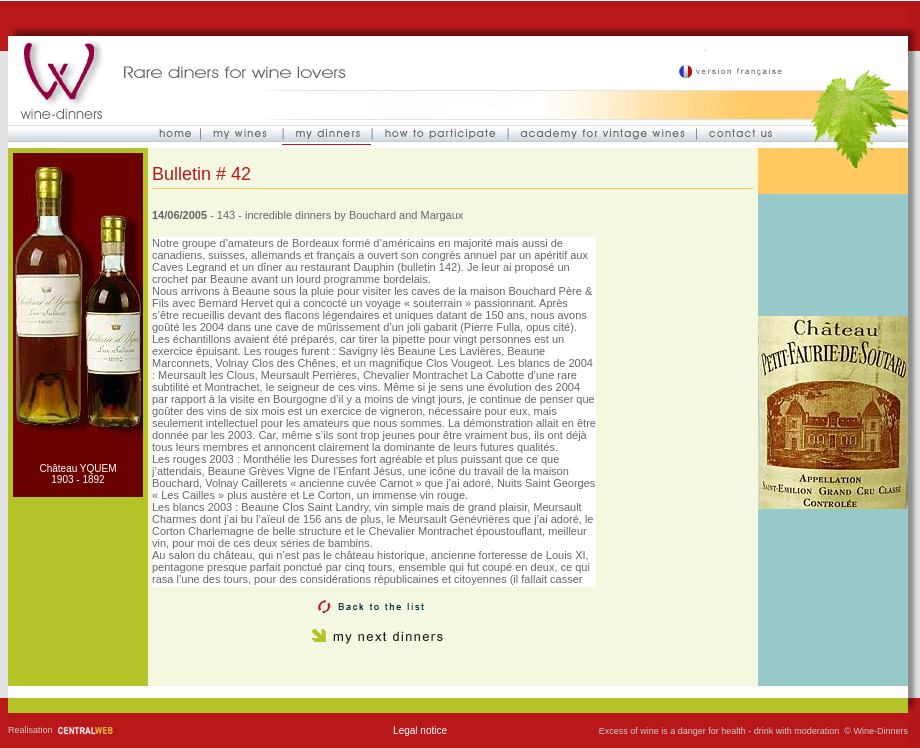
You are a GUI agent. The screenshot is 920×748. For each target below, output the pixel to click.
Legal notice (420, 730)
